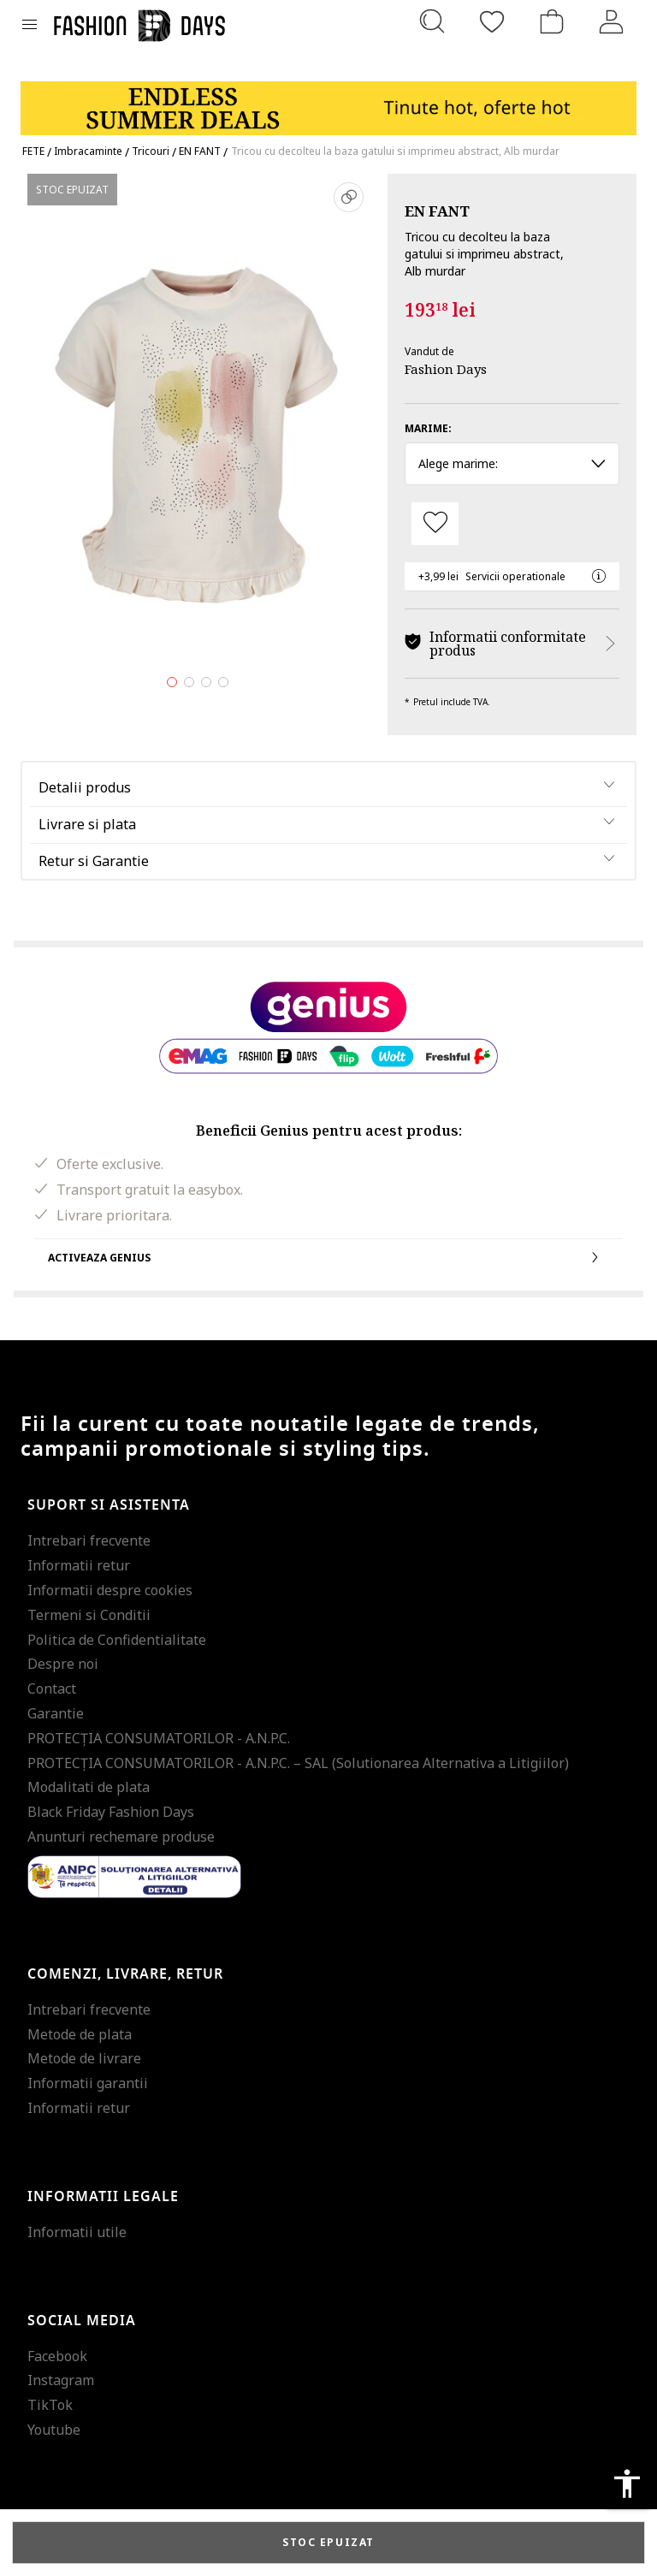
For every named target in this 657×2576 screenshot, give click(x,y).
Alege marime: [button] (512, 463)
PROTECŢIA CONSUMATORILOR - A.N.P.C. (158, 1738)
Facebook (57, 2356)
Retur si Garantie (93, 861)
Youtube (53, 2429)
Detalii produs (84, 787)
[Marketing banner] (328, 100)
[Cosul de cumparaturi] (552, 21)
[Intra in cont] (611, 21)
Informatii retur (78, 1565)
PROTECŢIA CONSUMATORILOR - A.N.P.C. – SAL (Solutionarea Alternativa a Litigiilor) (298, 1763)
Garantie (55, 1713)
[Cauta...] (432, 21)
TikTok (50, 2404)
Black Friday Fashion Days (110, 1811)
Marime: (428, 428)
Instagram (60, 2380)
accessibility (627, 2483)
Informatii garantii (87, 2083)
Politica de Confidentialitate (116, 1639)
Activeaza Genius (328, 1257)
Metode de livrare (84, 2058)
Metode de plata (79, 2034)
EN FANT (437, 211)
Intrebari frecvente (89, 1540)
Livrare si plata (87, 824)
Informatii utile (77, 2232)
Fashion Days (446, 368)
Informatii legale (103, 2197)
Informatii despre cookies (109, 1590)
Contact (51, 1688)
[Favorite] (492, 21)
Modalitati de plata (88, 1787)
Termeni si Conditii (89, 1615)
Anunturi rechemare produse (121, 1836)
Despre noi (62, 1663)
